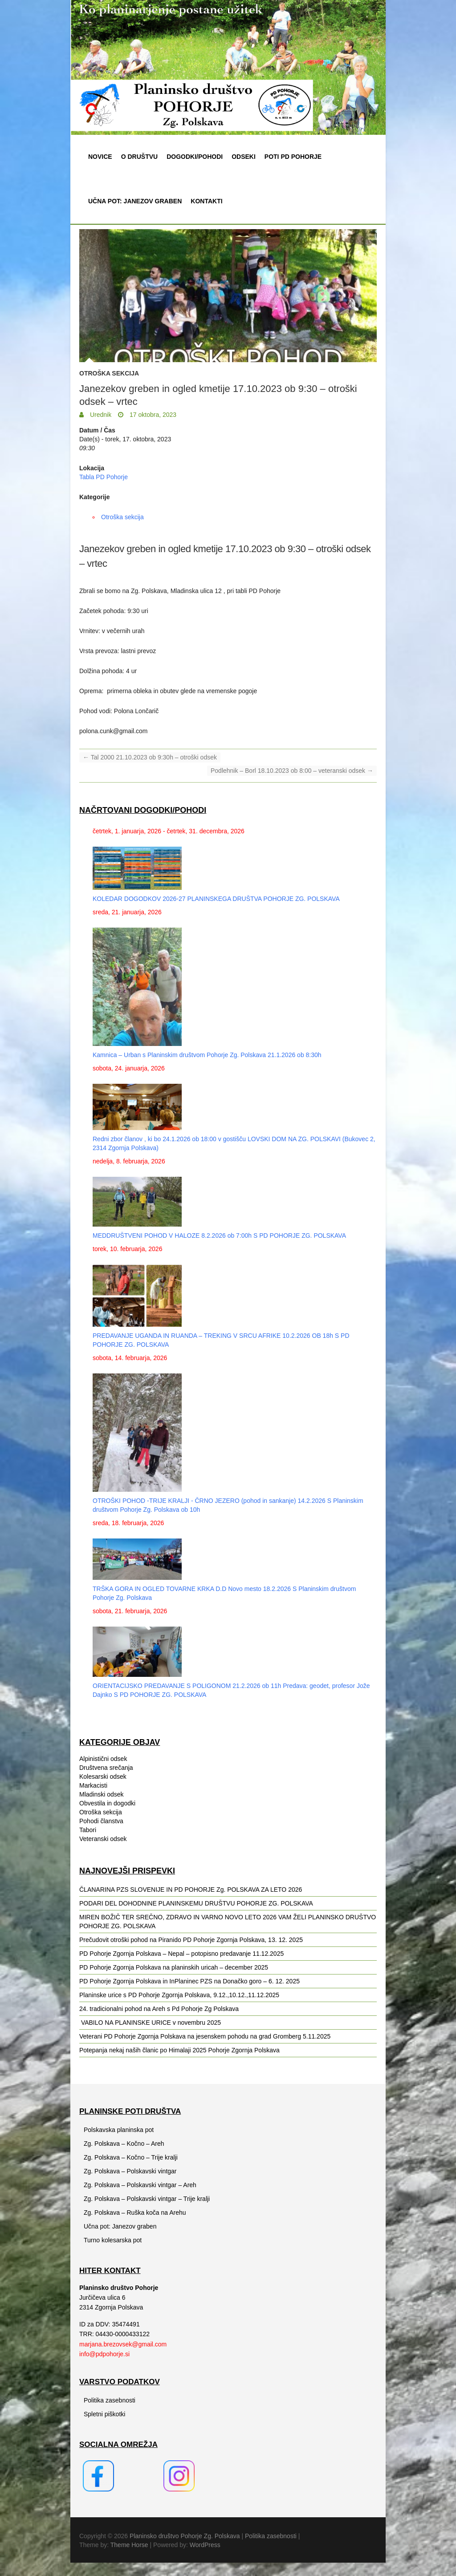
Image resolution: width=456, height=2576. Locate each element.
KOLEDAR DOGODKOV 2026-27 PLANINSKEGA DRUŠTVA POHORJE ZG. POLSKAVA (216, 898)
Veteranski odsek (103, 1838)
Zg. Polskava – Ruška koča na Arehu (135, 2212)
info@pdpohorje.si (104, 2354)
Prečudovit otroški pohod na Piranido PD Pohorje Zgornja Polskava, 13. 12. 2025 (191, 1939)
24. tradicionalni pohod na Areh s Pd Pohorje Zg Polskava (159, 2008)
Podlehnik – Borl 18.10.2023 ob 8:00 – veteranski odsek (292, 770)
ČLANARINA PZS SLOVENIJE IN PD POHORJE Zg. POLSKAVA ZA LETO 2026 (190, 1889)
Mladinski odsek (101, 1794)
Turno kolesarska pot (113, 2240)
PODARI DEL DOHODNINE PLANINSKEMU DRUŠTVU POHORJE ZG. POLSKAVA (196, 1903)
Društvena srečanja (106, 1767)
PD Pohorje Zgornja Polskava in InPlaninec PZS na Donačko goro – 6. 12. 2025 (189, 1981)
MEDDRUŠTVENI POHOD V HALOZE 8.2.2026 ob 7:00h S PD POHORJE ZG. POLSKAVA (219, 1235)
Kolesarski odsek (102, 1776)
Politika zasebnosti (109, 2400)
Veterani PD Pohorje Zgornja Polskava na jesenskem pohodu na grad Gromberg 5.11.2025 (204, 2036)
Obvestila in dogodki (107, 1803)
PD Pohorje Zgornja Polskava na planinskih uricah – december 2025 (173, 1967)
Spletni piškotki (104, 2414)
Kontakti (206, 201)
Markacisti (93, 1785)
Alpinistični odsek (103, 1758)
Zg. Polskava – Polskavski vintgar (130, 2171)
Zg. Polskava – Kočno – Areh (124, 2143)
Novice (100, 156)
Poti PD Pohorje (293, 156)
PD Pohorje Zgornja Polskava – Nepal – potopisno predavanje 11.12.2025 (181, 1953)
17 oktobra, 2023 (152, 414)
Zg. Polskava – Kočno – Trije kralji (131, 2157)
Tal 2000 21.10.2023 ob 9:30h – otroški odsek (150, 757)
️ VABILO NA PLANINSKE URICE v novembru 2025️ (150, 2022)
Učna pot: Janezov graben (135, 201)
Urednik (99, 414)
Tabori (87, 1829)
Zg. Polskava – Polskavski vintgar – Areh (140, 2184)
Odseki (244, 156)
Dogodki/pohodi (195, 156)
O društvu (139, 156)
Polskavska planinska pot (119, 2129)
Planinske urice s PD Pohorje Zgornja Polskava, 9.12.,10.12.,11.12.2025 (179, 1995)
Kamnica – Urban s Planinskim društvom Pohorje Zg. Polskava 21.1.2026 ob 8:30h (207, 1054)
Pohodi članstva (101, 1821)
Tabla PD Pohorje (103, 476)
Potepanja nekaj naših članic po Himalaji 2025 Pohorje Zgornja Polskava (179, 2050)
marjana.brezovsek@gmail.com (123, 2344)
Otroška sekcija (109, 373)
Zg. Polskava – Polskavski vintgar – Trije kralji (147, 2198)
